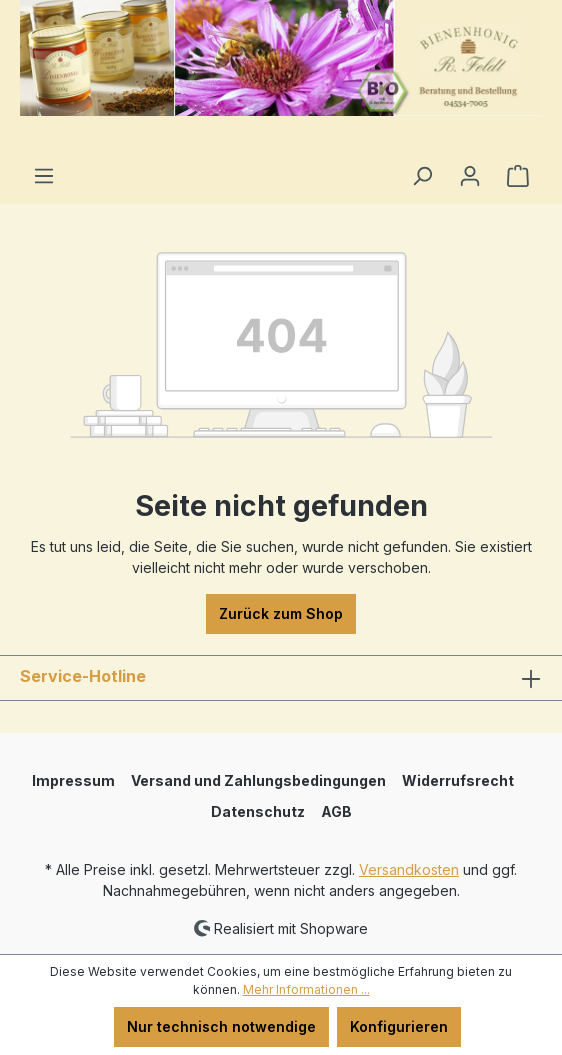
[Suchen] (422, 176)
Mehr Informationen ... (306, 989)
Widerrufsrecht (458, 780)
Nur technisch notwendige (221, 1026)
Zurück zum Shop (281, 613)
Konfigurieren (399, 1026)
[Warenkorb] (518, 176)
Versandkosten (409, 869)
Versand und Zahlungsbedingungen (258, 780)
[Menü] (44, 176)
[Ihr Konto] (470, 176)
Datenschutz (258, 811)
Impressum (73, 780)
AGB (336, 811)
